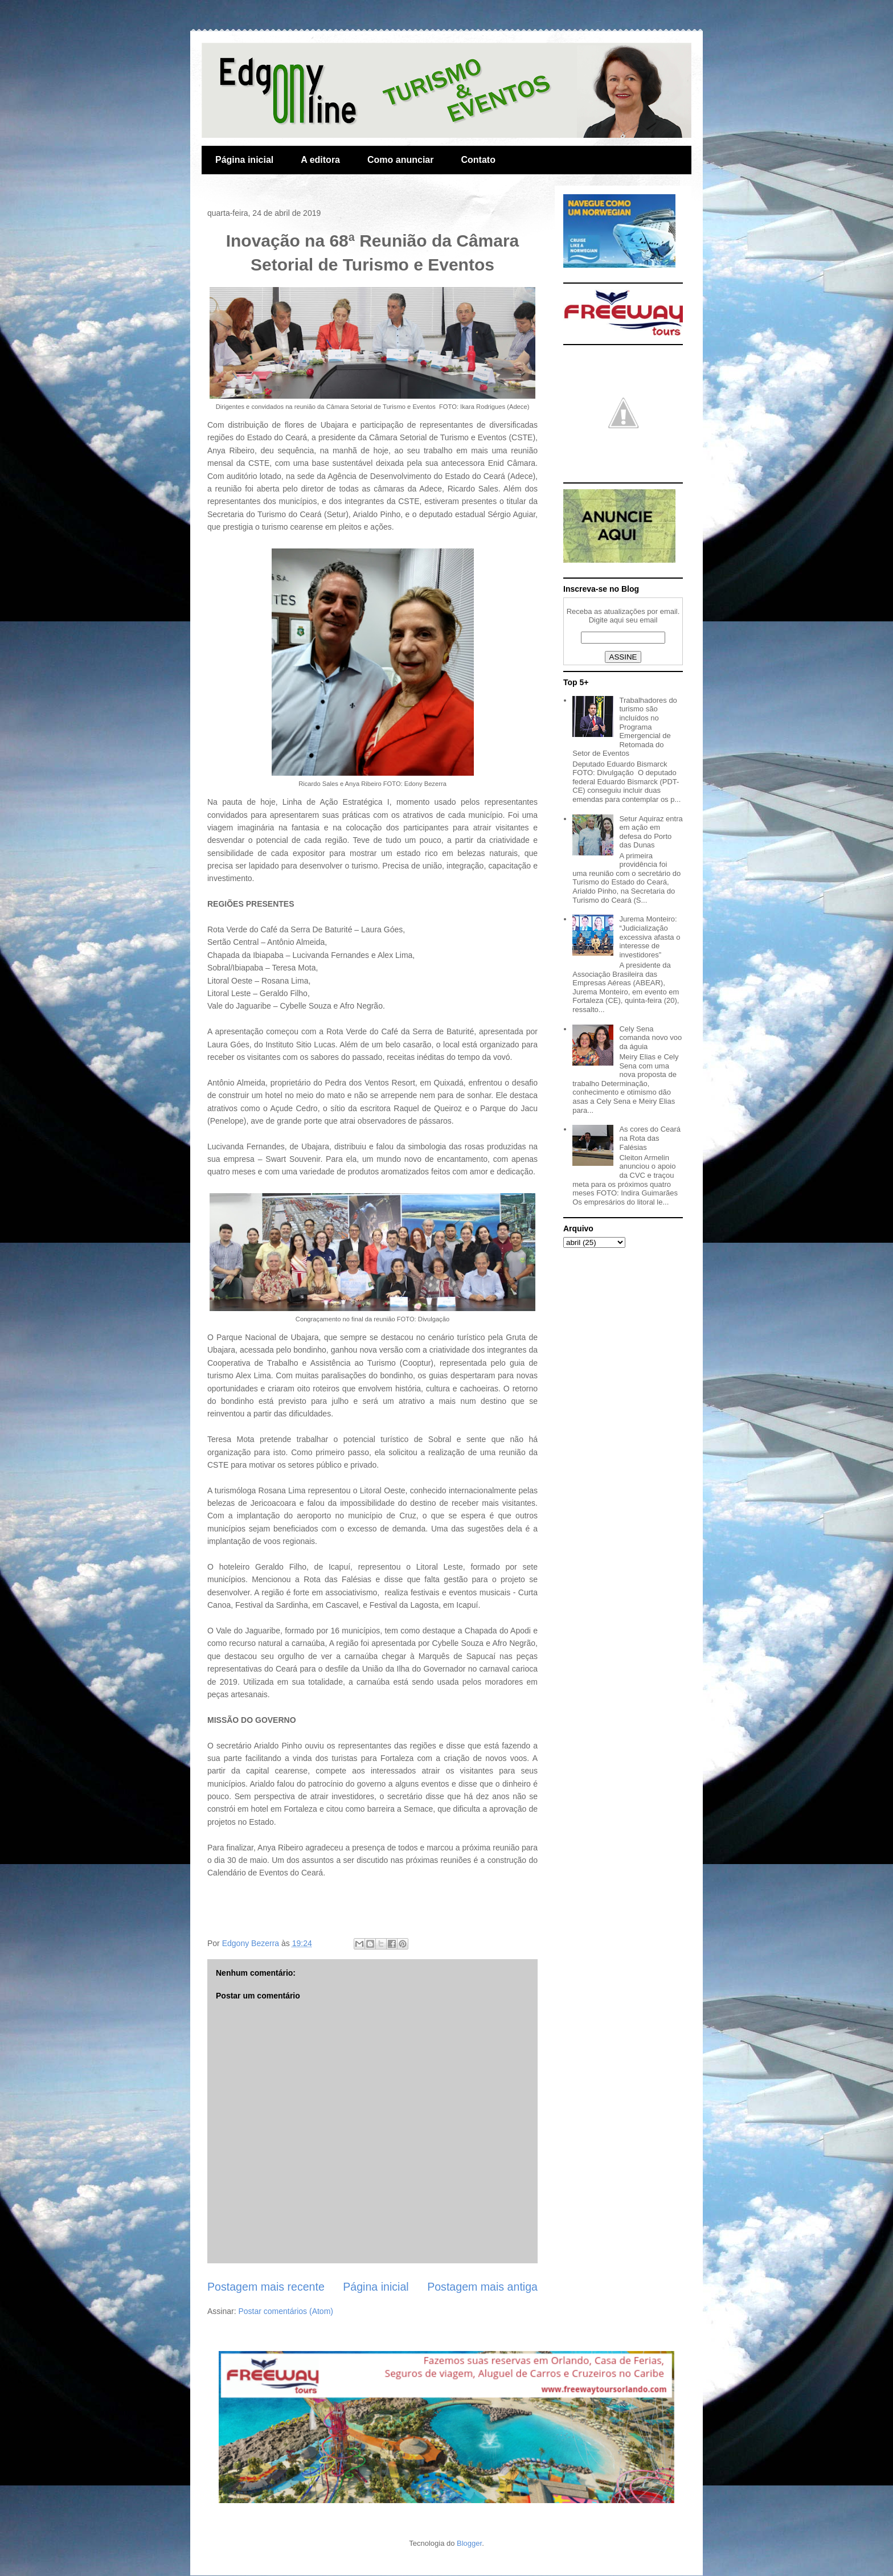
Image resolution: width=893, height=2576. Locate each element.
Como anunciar (400, 160)
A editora (320, 160)
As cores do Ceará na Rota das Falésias (650, 1138)
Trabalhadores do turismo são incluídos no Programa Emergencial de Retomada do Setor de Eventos (624, 727)
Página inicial (244, 160)
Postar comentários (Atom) (285, 2311)
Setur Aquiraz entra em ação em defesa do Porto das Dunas (650, 832)
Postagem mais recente (266, 2286)
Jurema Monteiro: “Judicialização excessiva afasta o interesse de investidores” (649, 937)
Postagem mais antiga (482, 2286)
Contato (478, 160)
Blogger (469, 2543)
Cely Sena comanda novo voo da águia (650, 1038)
